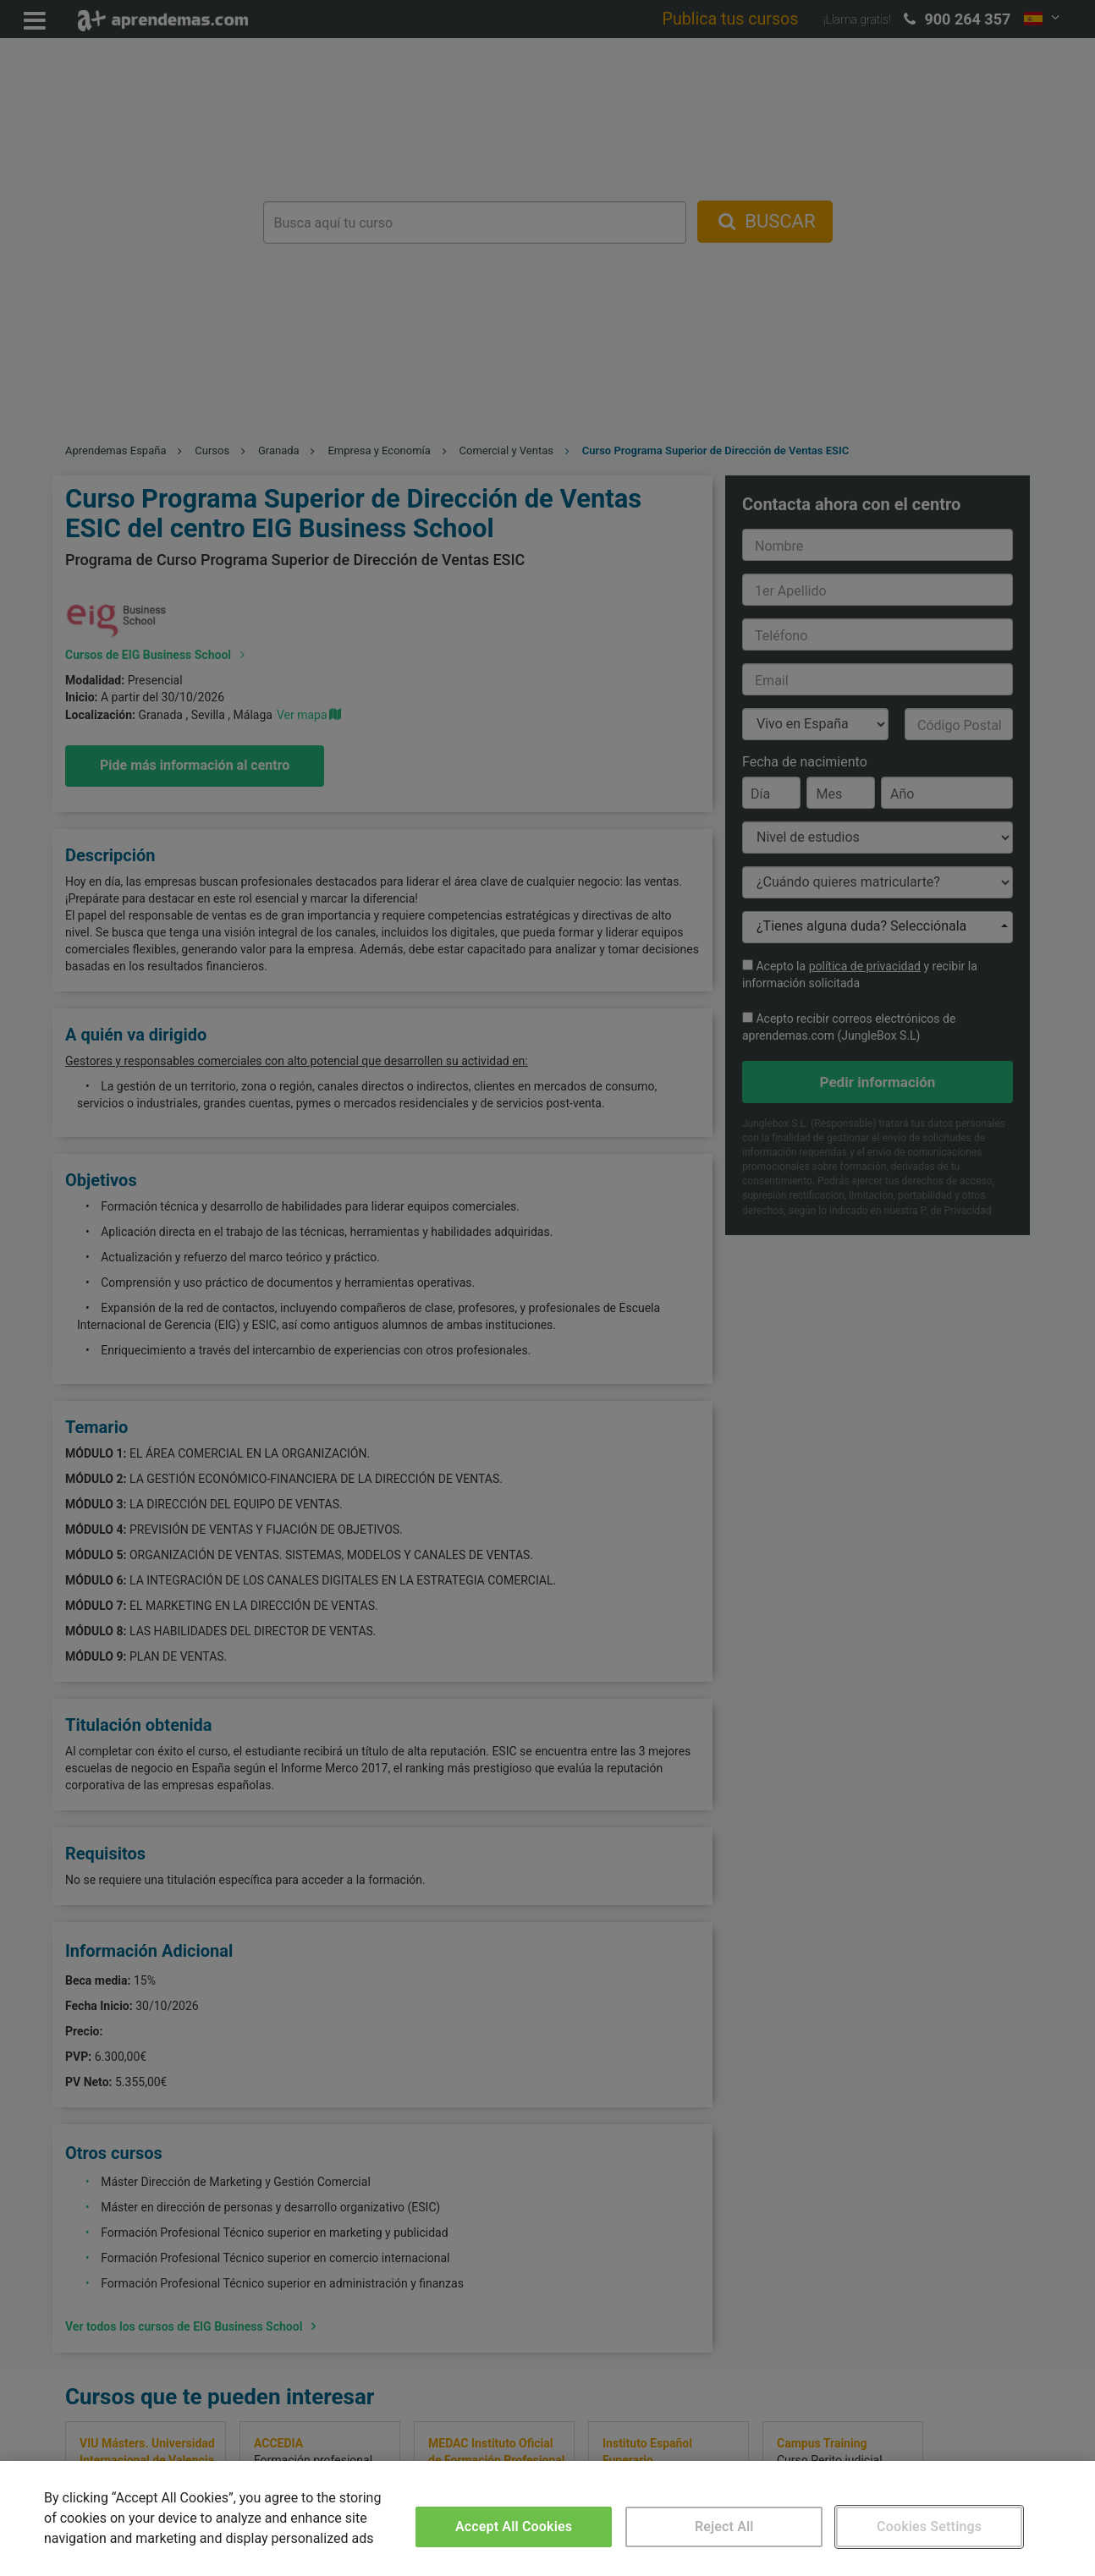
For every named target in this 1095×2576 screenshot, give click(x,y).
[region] (547, 2518)
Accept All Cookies (513, 2526)
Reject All (724, 2526)
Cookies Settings (929, 2526)
